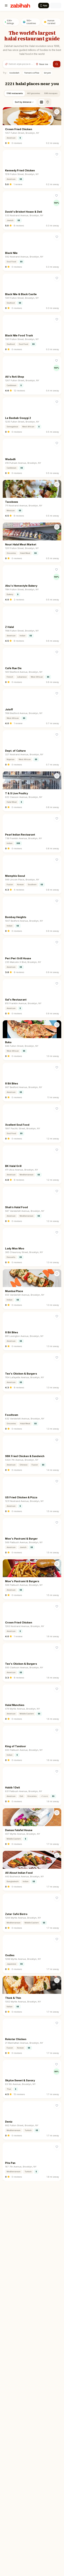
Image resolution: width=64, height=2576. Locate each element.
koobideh (14, 73)
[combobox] (24, 102)
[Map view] (48, 102)
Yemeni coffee (31, 73)
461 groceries (33, 93)
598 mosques (51, 93)
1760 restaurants (14, 93)
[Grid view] (41, 102)
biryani (47, 73)
